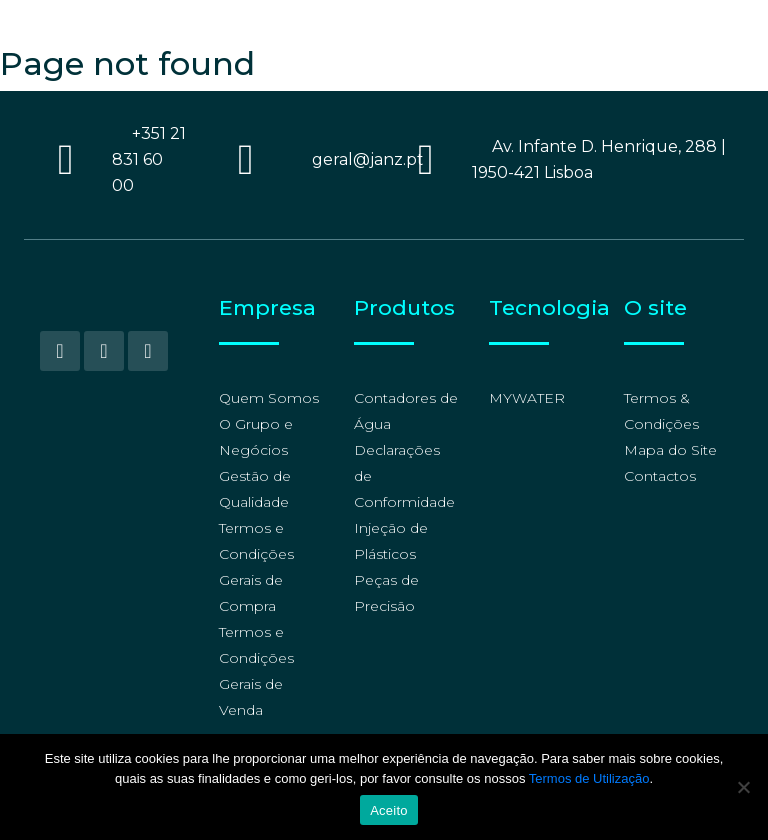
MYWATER (527, 398)
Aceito (389, 810)
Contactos (660, 476)
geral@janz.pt (368, 159)
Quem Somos (269, 398)
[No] (743, 787)
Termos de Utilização (589, 778)
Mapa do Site (670, 450)
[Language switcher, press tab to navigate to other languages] (664, 23)
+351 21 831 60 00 (149, 159)
